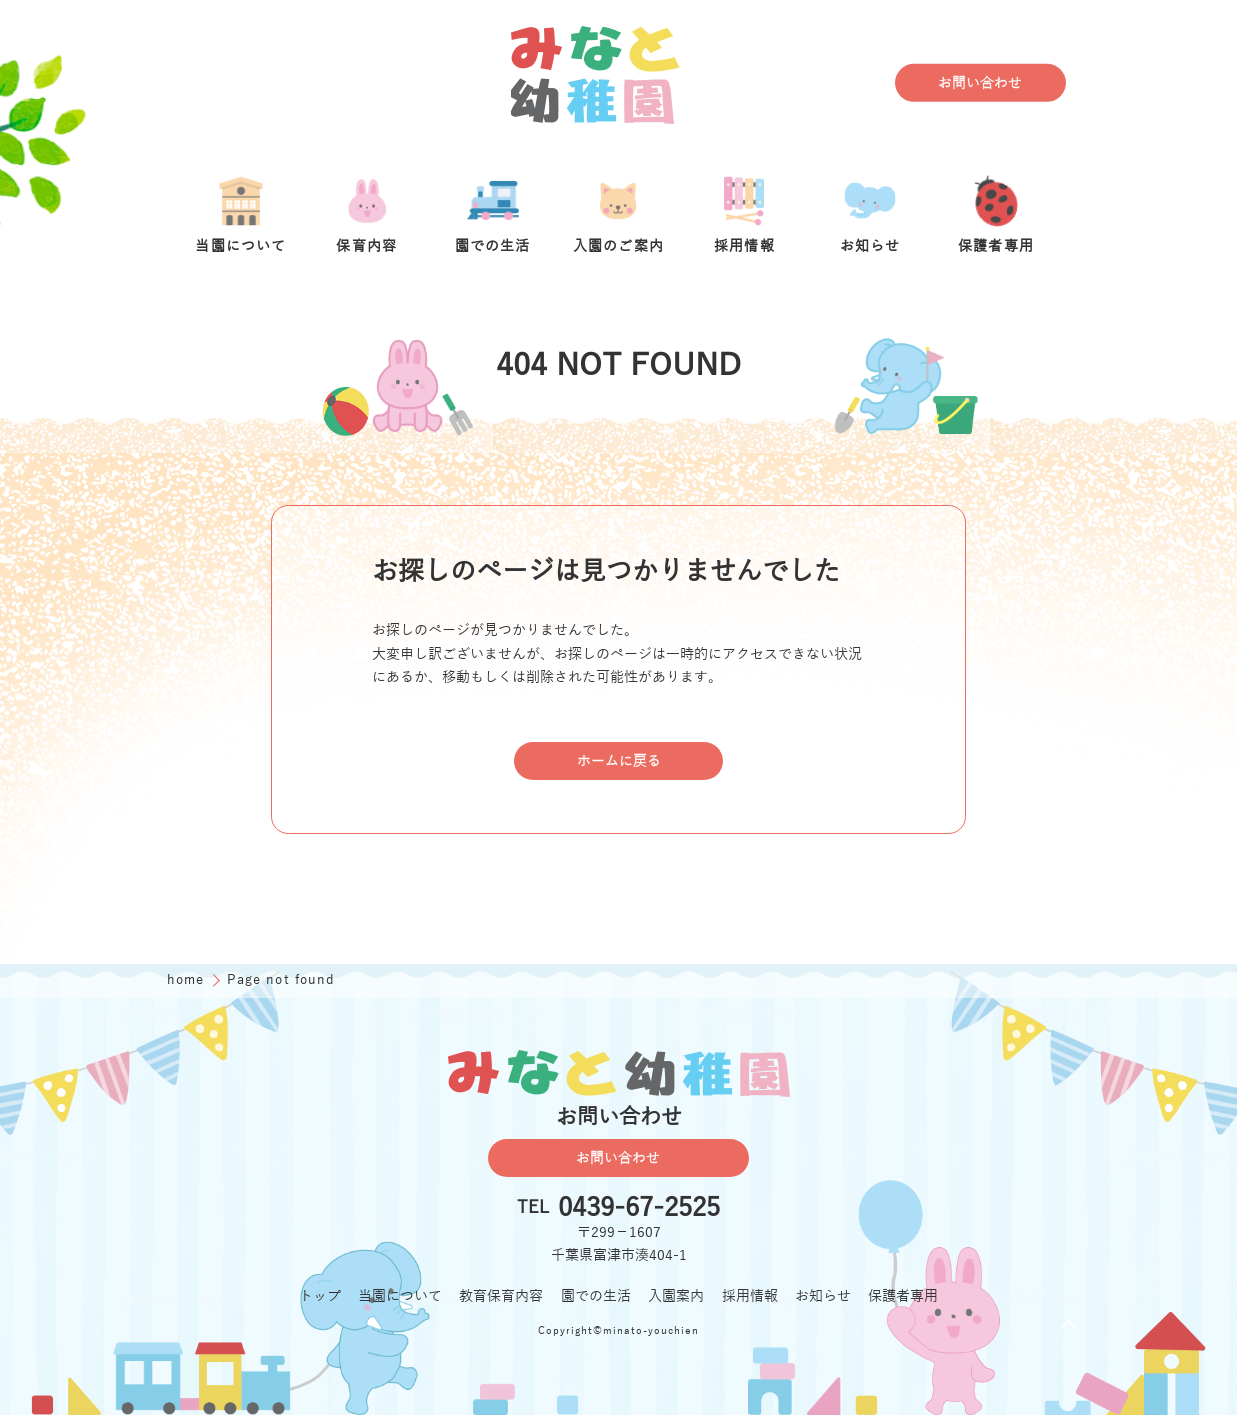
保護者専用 (903, 1296)
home (188, 980)
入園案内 (676, 1296)
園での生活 (596, 1296)
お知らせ (823, 1296)
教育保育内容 (501, 1296)
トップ (320, 1296)
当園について (400, 1296)
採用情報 (750, 1296)
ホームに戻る (619, 761)
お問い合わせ (980, 83)
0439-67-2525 (639, 1208)
